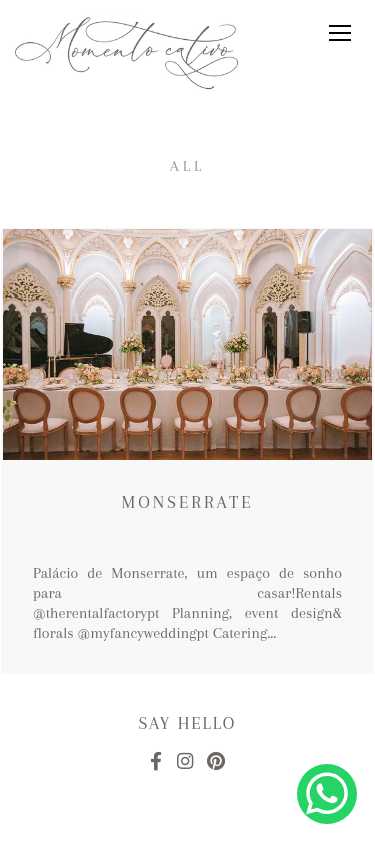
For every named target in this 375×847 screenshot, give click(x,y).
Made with (187, 830)
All (188, 166)
